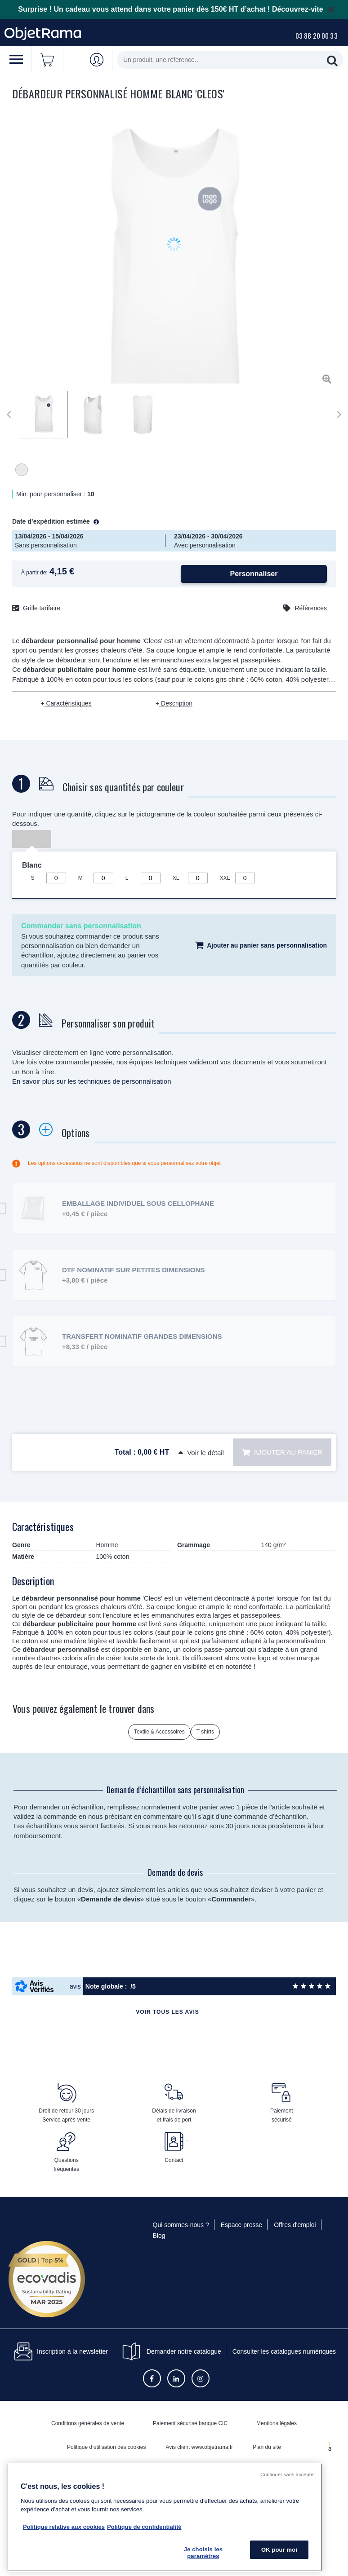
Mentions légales (276, 2423)
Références (310, 608)
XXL (225, 878)
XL (176, 878)
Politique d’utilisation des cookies (106, 2447)
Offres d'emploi (295, 2224)
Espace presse (242, 2224)
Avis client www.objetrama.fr (199, 2447)
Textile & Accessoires (159, 1732)
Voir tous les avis (167, 2012)
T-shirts (205, 1732)
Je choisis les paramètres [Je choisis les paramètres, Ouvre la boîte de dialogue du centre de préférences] (203, 2553)
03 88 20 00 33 (316, 35)
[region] (164, 2517)
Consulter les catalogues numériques (284, 2351)
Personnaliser (254, 574)
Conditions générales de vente (87, 2423)
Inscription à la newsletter (61, 2351)
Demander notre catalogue (184, 2351)
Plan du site (267, 2447)
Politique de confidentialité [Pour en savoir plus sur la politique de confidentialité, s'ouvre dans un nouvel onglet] (144, 2526)
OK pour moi (279, 2549)
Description (175, 703)
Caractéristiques (68, 703)
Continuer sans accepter (287, 2474)
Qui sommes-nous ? (181, 2224)
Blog (159, 2235)
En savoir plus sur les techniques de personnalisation (91, 1081)
